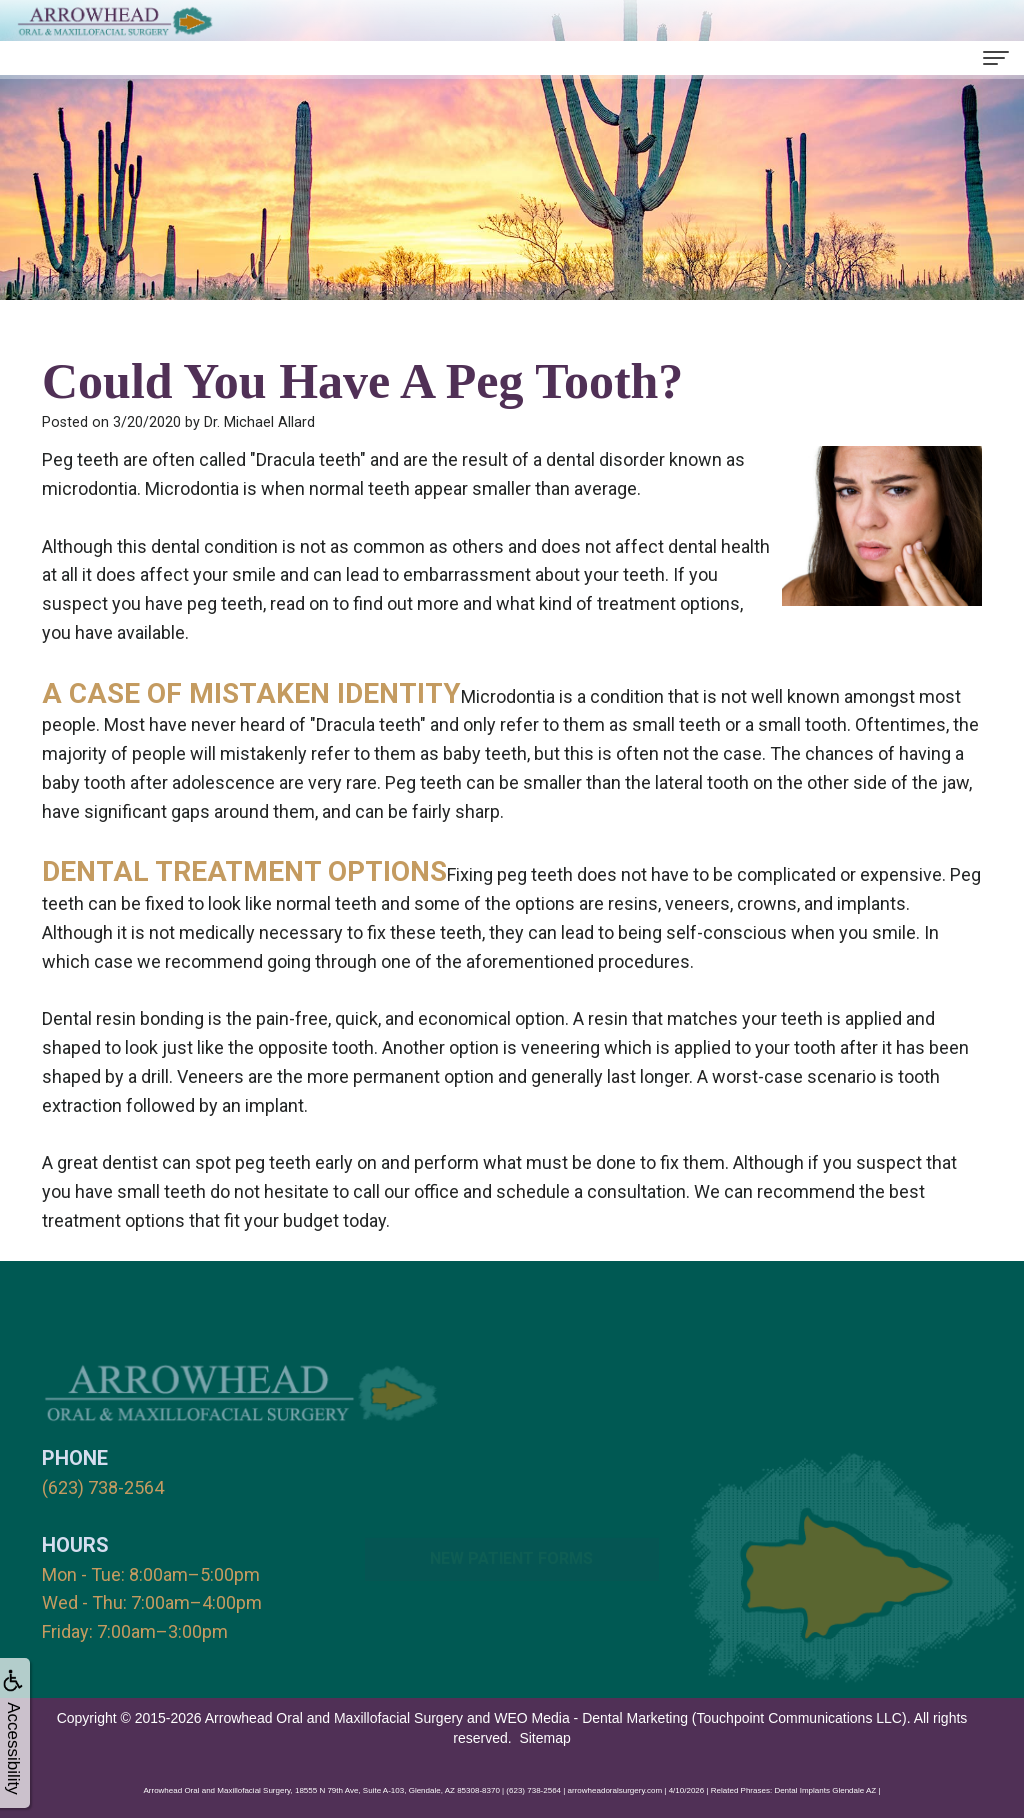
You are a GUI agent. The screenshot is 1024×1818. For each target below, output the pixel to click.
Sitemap (544, 1738)
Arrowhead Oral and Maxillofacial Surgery (334, 1718)
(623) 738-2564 (103, 1487)
